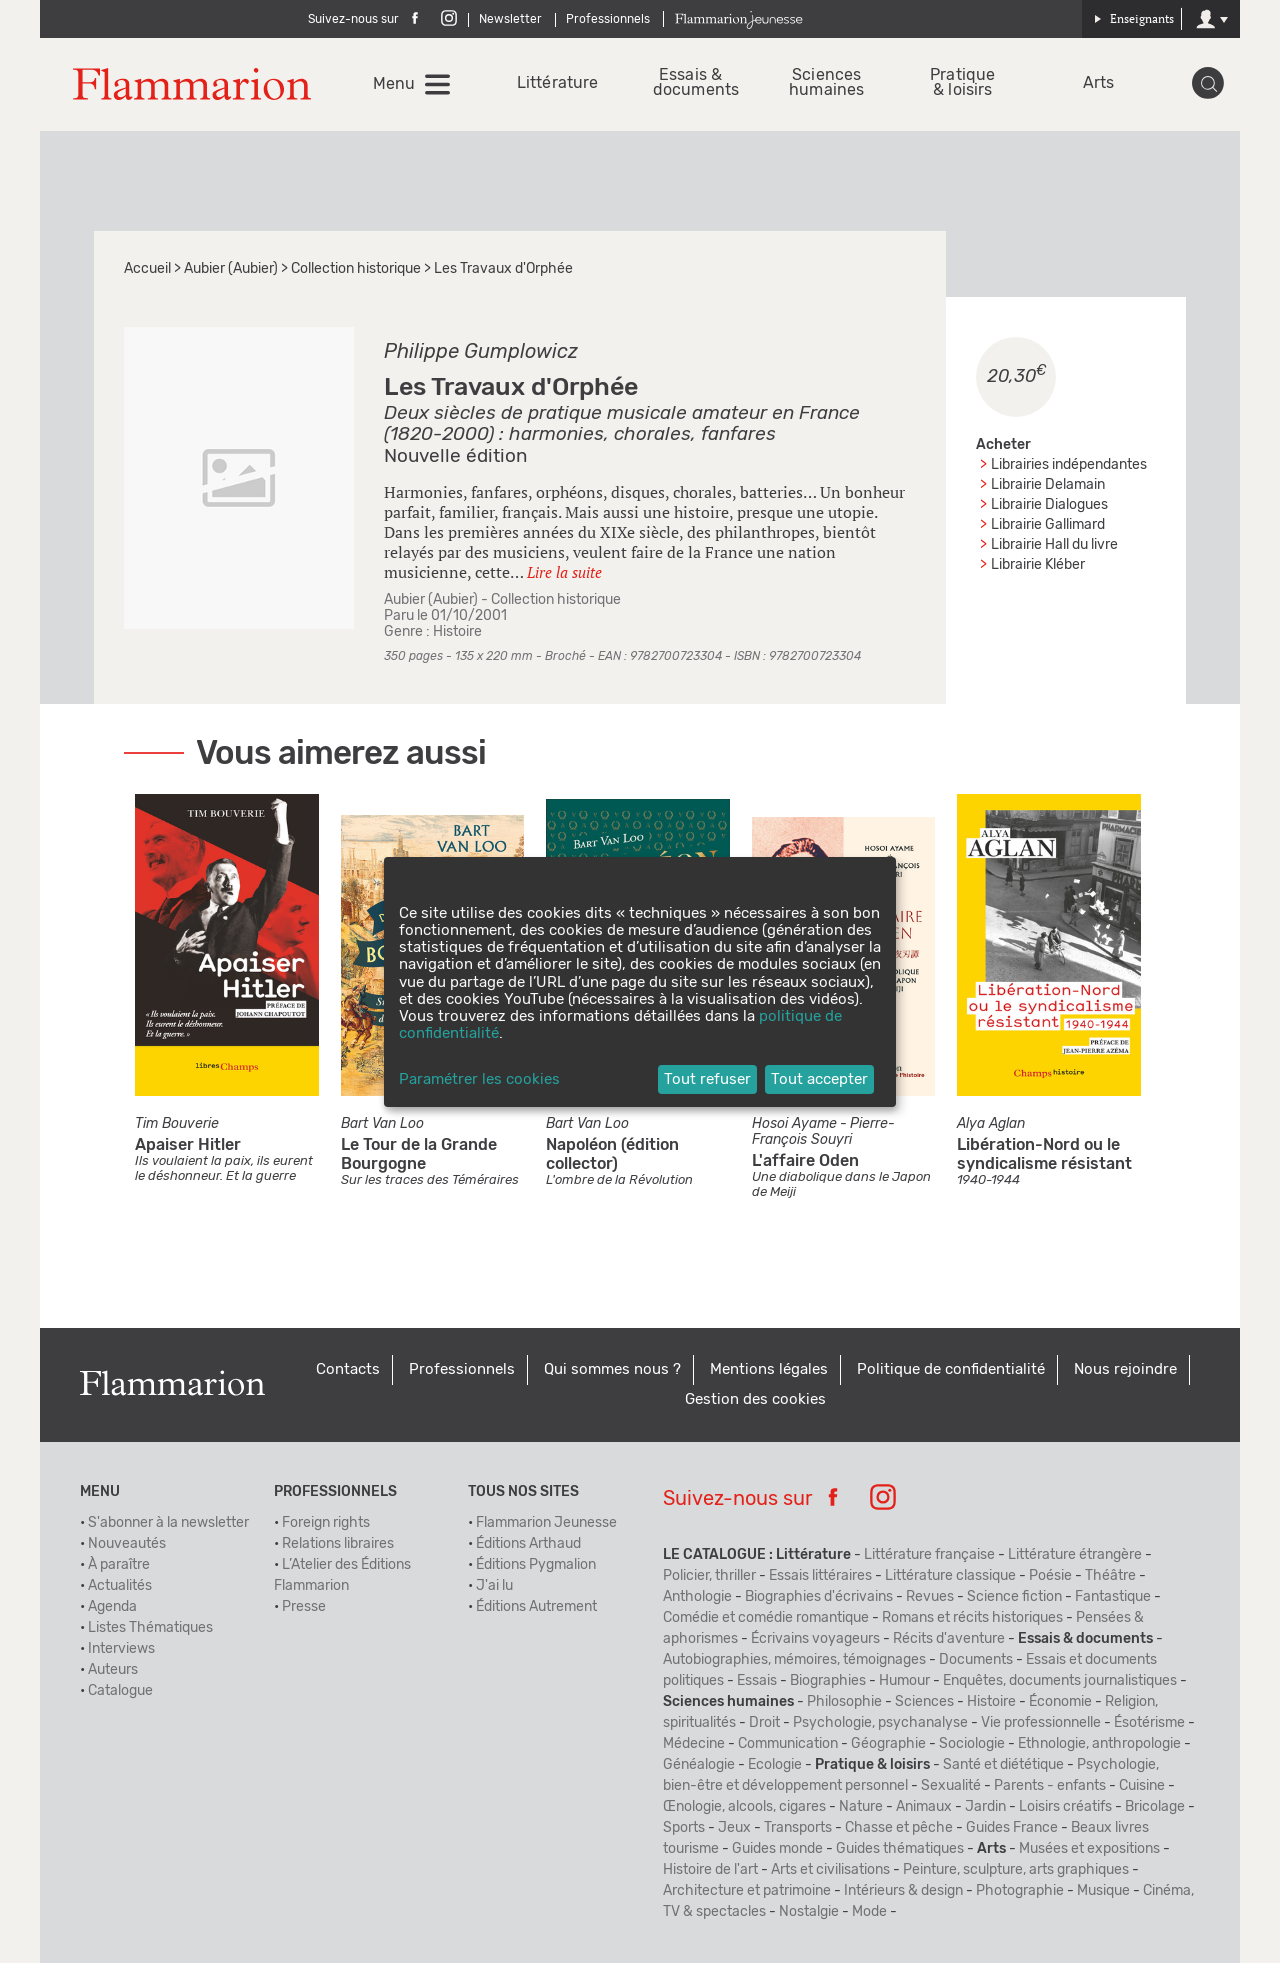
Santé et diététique (1003, 1765)
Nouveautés (127, 1544)
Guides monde (777, 1849)
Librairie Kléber (1038, 565)
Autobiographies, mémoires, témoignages (794, 1660)
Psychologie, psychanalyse (880, 1723)
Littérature (554, 83)
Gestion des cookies (755, 1399)
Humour (904, 1681)
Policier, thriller (709, 1576)
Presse (304, 1607)
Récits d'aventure (949, 1639)
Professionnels (608, 19)
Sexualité (951, 1786)
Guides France (1012, 1828)
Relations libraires (338, 1544)
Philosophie (844, 1702)
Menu (394, 84)
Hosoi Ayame (794, 1124)
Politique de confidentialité (951, 1369)
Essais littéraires (820, 1576)
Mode (869, 1912)
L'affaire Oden (805, 1161)
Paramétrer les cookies (479, 1079)
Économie (1060, 1702)
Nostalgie (809, 1912)
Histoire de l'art (710, 1870)
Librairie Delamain (1048, 485)
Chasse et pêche (899, 1828)
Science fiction (1014, 1597)
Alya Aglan (991, 1124)
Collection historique (356, 269)
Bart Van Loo (382, 1124)
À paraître (119, 1565)
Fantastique (1113, 1597)
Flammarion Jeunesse (546, 1523)
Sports (684, 1828)
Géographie (888, 1744)
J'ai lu (494, 1586)
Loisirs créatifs (1065, 1807)
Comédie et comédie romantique (766, 1618)
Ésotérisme (1149, 1723)
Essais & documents (690, 83)
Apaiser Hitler (188, 1145)
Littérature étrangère (1075, 1555)
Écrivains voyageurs (815, 1639)
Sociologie (972, 1744)
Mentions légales (769, 1369)
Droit (764, 1723)
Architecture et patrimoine (747, 1891)
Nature (861, 1807)
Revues (930, 1597)
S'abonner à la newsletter (168, 1523)
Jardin (985, 1807)
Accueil (147, 269)
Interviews (121, 1649)
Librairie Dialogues (1049, 505)
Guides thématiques (900, 1849)
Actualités (120, 1586)
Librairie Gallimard (1048, 525)
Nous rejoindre (1125, 1369)
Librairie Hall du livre (1054, 545)
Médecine (694, 1744)
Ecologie (775, 1765)
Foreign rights (326, 1523)
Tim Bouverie (177, 1124)
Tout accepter (819, 1079)
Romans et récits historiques (972, 1618)
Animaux (924, 1807)
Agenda (112, 1607)
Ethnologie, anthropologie (1099, 1744)
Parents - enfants (1050, 1786)
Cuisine (1142, 1786)
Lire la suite (564, 572)
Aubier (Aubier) (231, 269)
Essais (757, 1681)
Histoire (457, 632)
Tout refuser (707, 1079)
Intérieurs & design (903, 1891)
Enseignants (1134, 18)
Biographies (828, 1681)
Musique (1103, 1891)
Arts (1098, 83)
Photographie (1020, 1891)
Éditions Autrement (536, 1607)
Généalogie (699, 1765)
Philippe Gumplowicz (481, 352)
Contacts (348, 1369)
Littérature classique (950, 1576)
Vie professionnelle (1041, 1723)
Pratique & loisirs (962, 83)
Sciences (924, 1702)
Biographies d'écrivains (819, 1597)
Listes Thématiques (150, 1628)
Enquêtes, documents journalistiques (1060, 1681)
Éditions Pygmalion (536, 1565)
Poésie (1050, 1576)
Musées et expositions (1089, 1849)
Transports (798, 1828)
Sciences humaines (826, 83)
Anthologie (697, 1597)
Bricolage (1155, 1807)
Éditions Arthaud (528, 1544)
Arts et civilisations (830, 1870)
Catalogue (120, 1691)
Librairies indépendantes (1069, 465)
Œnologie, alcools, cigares (744, 1807)
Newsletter (510, 19)
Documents (976, 1660)
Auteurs (113, 1670)
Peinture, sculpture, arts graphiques (1016, 1870)
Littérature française (929, 1555)
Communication (788, 1744)
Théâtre (1110, 1576)
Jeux (734, 1828)
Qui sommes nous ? (612, 1369)
